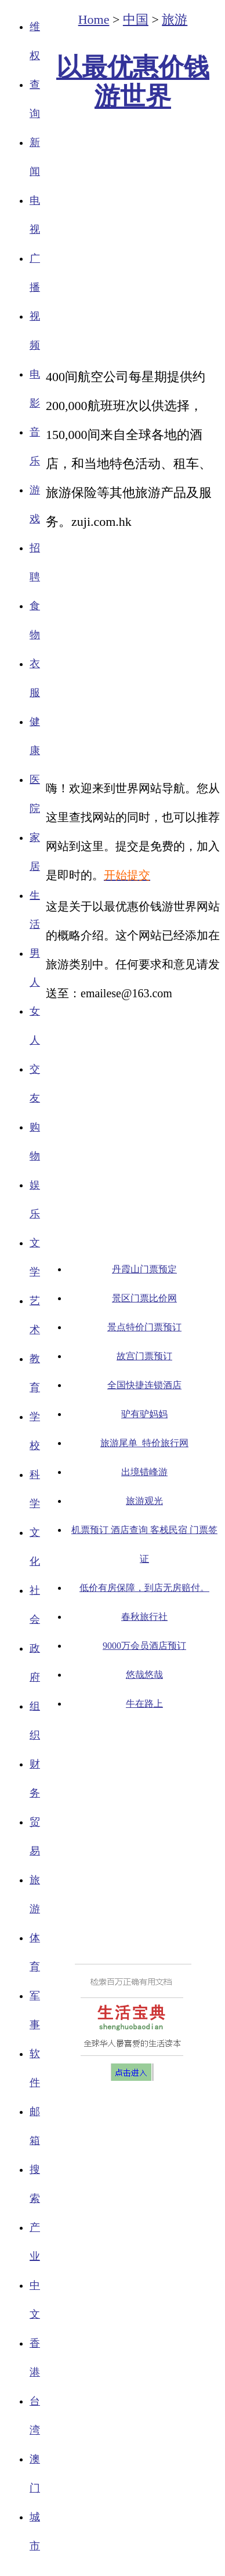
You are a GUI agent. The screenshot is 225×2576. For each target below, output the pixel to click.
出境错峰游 (144, 1472)
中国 (135, 19)
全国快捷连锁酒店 (144, 1385)
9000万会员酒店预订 (144, 1646)
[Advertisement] (110, 240)
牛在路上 (144, 1703)
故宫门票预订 (144, 1356)
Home (94, 19)
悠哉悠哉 (144, 1674)
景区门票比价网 (144, 1298)
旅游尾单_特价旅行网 (144, 1443)
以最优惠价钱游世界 (132, 82)
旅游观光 (144, 1501)
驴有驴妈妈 (144, 1414)
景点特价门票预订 (144, 1327)
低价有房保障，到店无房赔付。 (144, 1588)
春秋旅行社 (144, 1617)
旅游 (174, 19)
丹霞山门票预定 (144, 1269)
